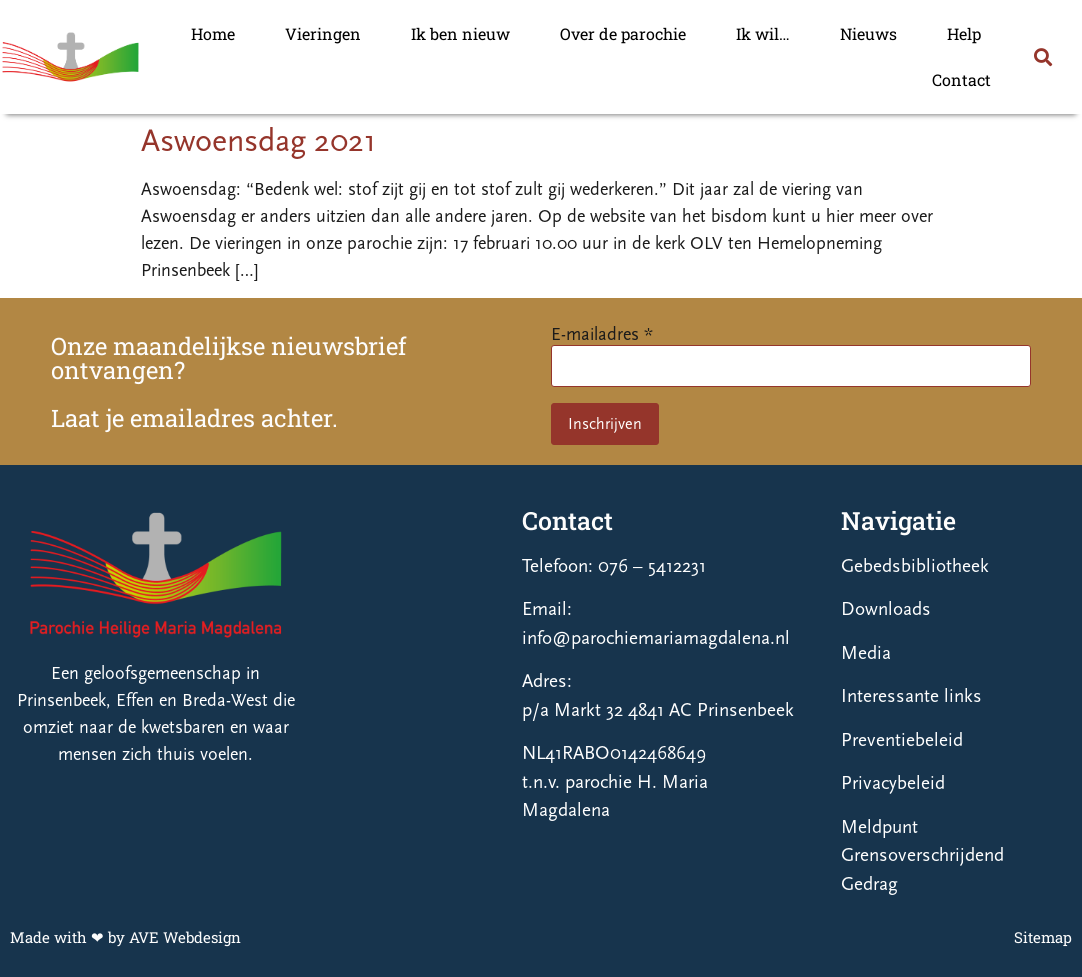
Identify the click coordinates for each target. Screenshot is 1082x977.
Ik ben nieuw (460, 33)
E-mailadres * (602, 334)
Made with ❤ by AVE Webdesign (125, 937)
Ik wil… (763, 33)
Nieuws (868, 33)
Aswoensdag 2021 (258, 141)
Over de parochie (623, 33)
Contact (961, 79)
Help (964, 33)
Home (213, 33)
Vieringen (323, 33)
